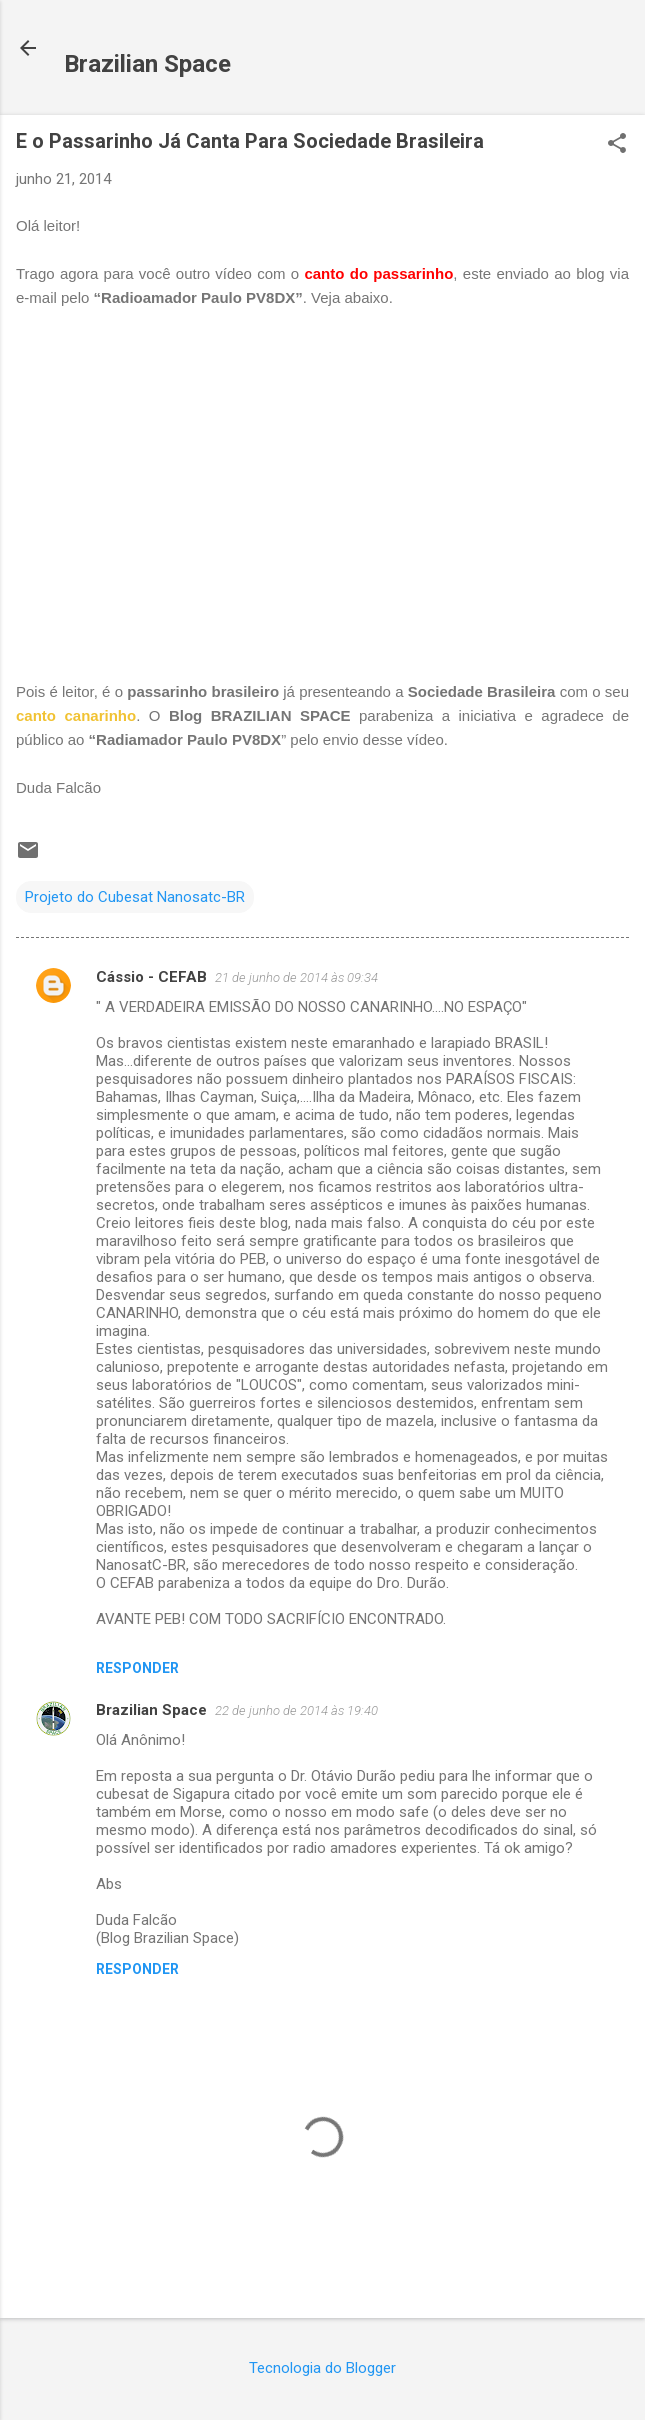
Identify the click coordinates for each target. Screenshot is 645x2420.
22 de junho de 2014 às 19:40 (296, 1710)
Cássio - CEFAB (151, 977)
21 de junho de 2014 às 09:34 (296, 977)
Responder (137, 1668)
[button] (617, 145)
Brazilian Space (147, 64)
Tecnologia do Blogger (322, 2368)
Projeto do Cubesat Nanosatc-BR (135, 897)
